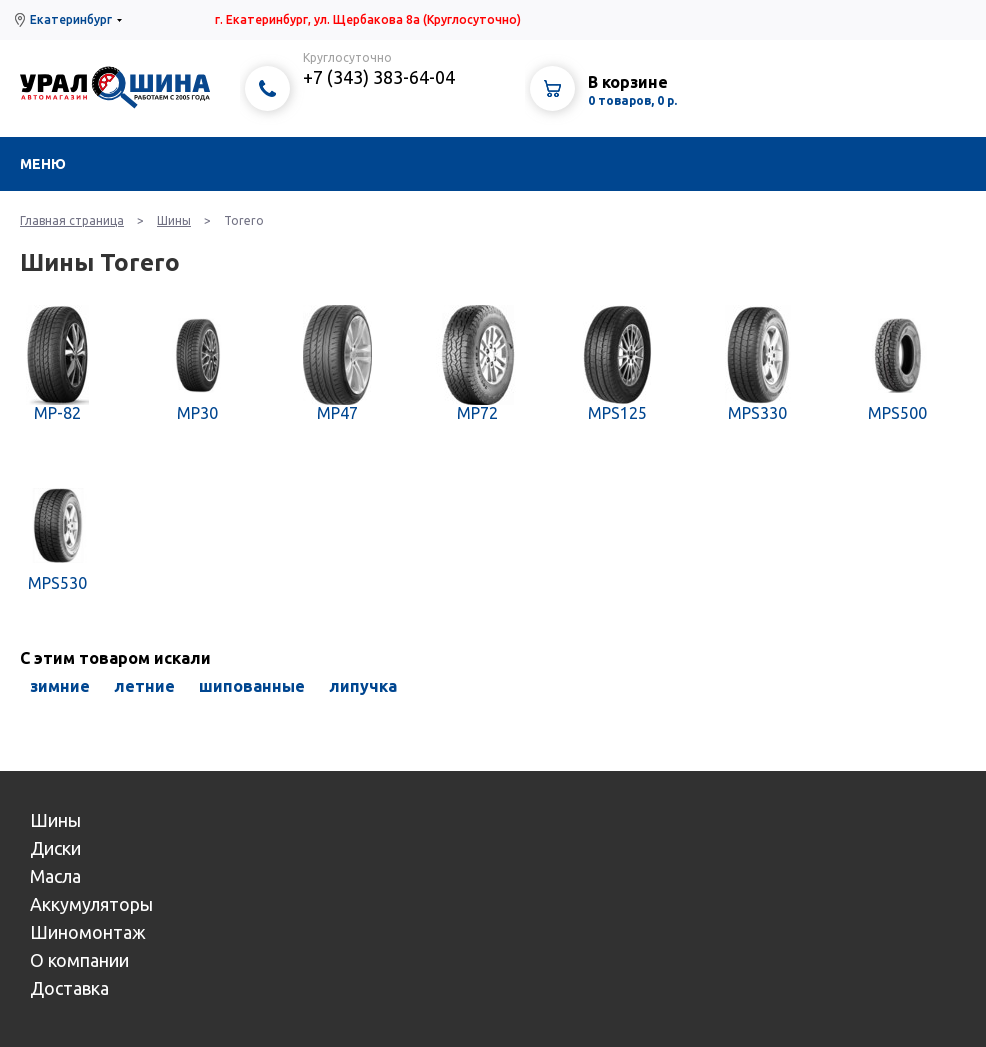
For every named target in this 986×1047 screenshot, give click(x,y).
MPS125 (617, 413)
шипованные (252, 686)
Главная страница (72, 220)
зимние (60, 686)
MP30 (197, 413)
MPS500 (897, 413)
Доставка (69, 988)
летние (144, 686)
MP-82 (57, 413)
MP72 (477, 413)
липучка (363, 686)
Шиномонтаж (88, 932)
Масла (55, 876)
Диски (55, 848)
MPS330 (757, 413)
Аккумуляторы (91, 904)
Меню (43, 164)
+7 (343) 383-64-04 (379, 77)
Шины (174, 220)
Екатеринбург (71, 19)
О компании (79, 960)
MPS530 (57, 583)
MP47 (337, 413)
